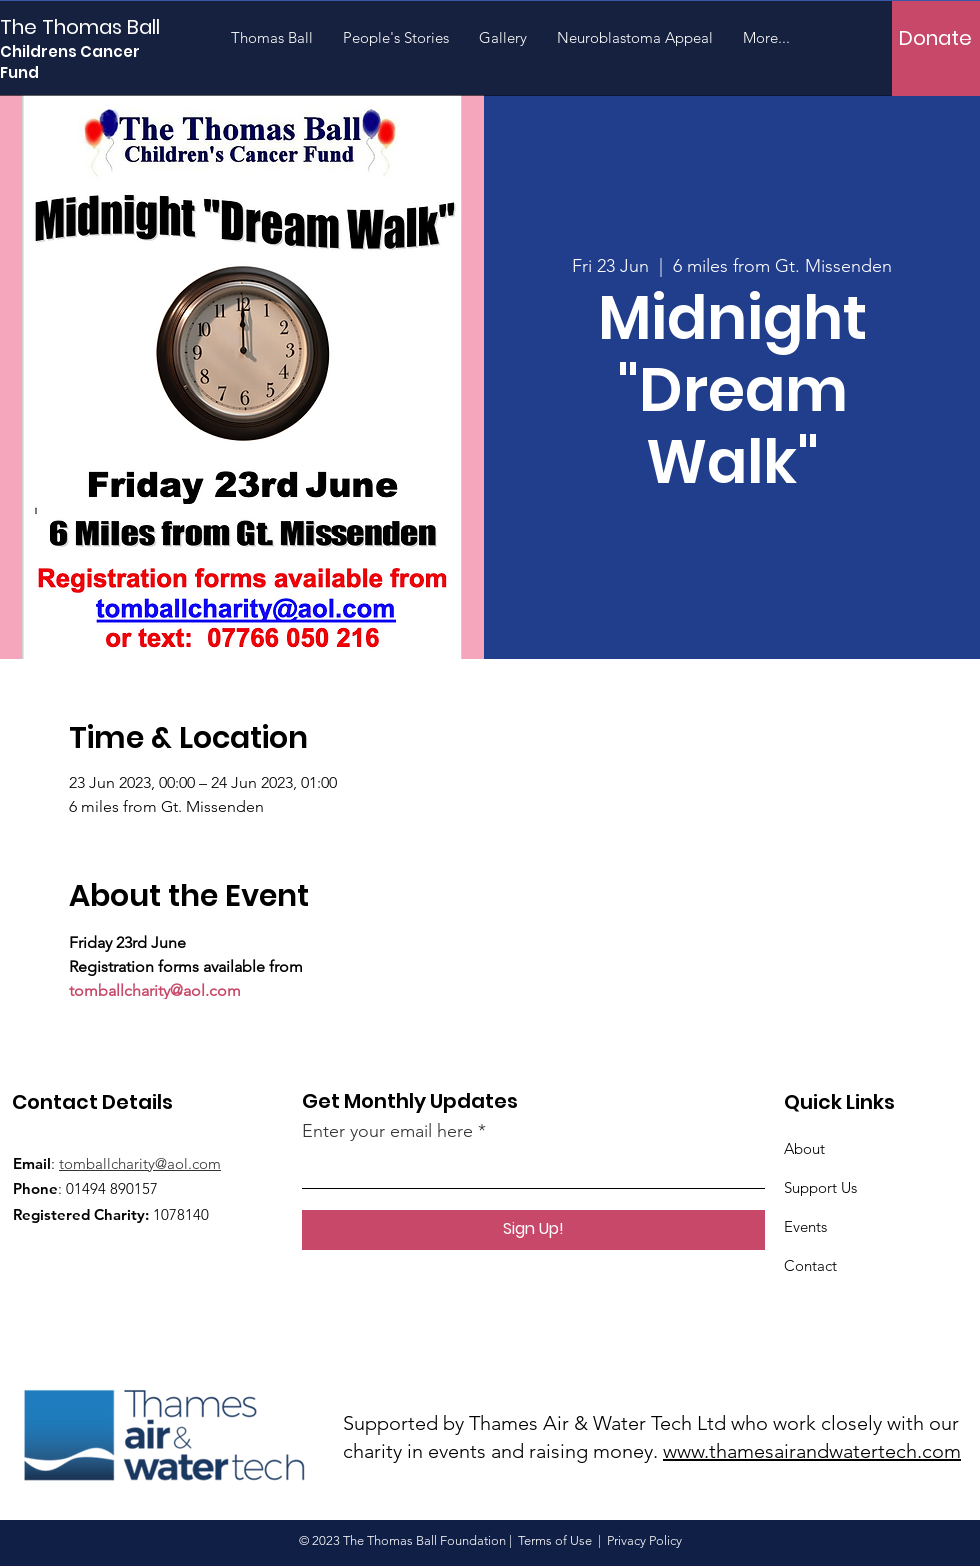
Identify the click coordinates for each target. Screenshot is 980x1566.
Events (805, 1226)
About (804, 1148)
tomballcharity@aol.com (140, 1163)
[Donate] (935, 37)
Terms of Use (555, 1540)
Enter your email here (387, 1131)
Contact (810, 1265)
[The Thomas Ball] (90, 26)
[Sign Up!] (533, 1230)
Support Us (820, 1187)
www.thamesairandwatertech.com (812, 1451)
